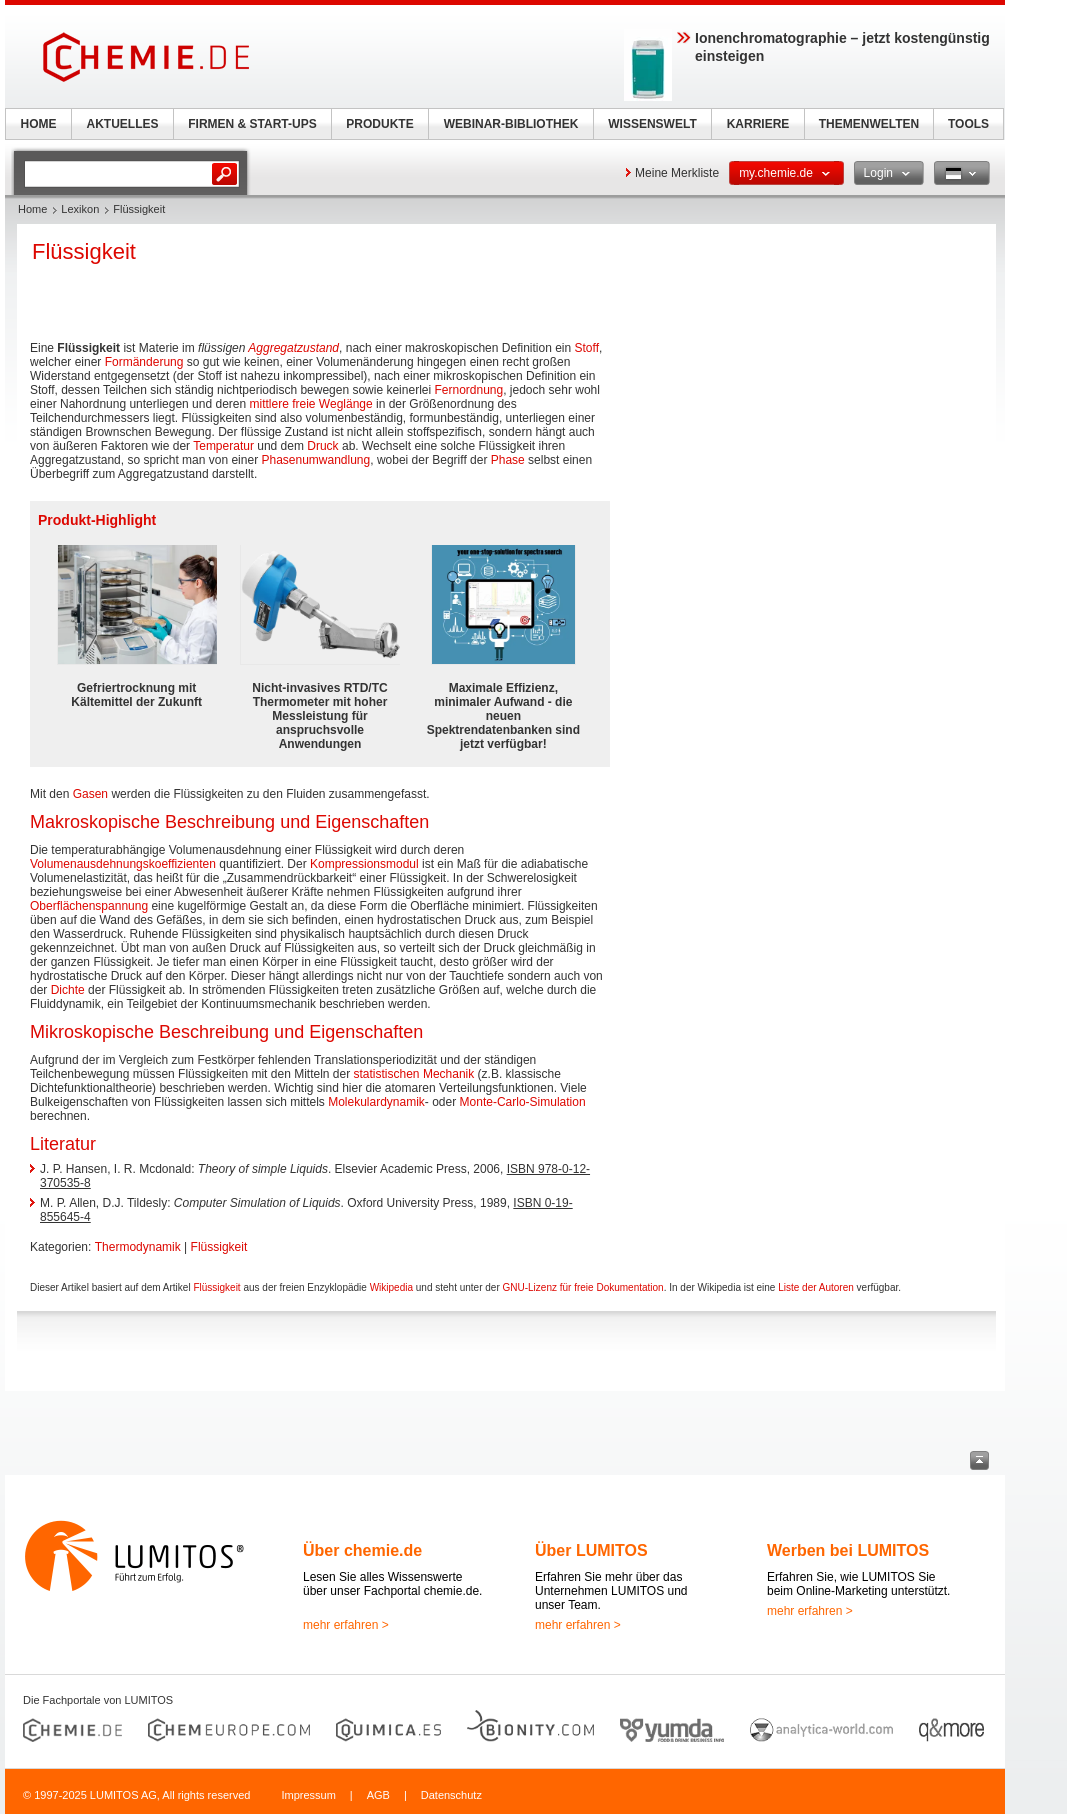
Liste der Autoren (816, 1287)
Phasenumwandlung (315, 460)
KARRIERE (758, 124)
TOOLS (968, 124)
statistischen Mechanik (414, 1074)
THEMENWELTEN (869, 124)
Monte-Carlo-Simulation (523, 1102)
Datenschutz (451, 1795)
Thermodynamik (138, 1247)
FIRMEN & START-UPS (252, 124)
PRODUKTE (379, 124)
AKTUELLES (123, 124)
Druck (322, 446)
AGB (378, 1795)
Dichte (68, 990)
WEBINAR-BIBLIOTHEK (511, 124)
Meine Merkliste (677, 173)
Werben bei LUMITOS (848, 1550)
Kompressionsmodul (364, 864)
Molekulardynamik (376, 1102)
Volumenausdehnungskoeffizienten (123, 864)
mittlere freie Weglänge (311, 404)
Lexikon (80, 209)
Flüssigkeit (219, 1247)
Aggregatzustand (293, 348)
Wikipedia (391, 1287)
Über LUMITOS (591, 1550)
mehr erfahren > (346, 1625)
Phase (508, 460)
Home (32, 209)
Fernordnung (468, 390)
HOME (39, 124)
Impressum (308, 1795)
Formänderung (144, 362)
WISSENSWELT (652, 124)
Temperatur (223, 446)
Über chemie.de (362, 1550)
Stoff (587, 348)
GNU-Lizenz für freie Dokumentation (583, 1287)
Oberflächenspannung (89, 906)
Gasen (90, 794)
